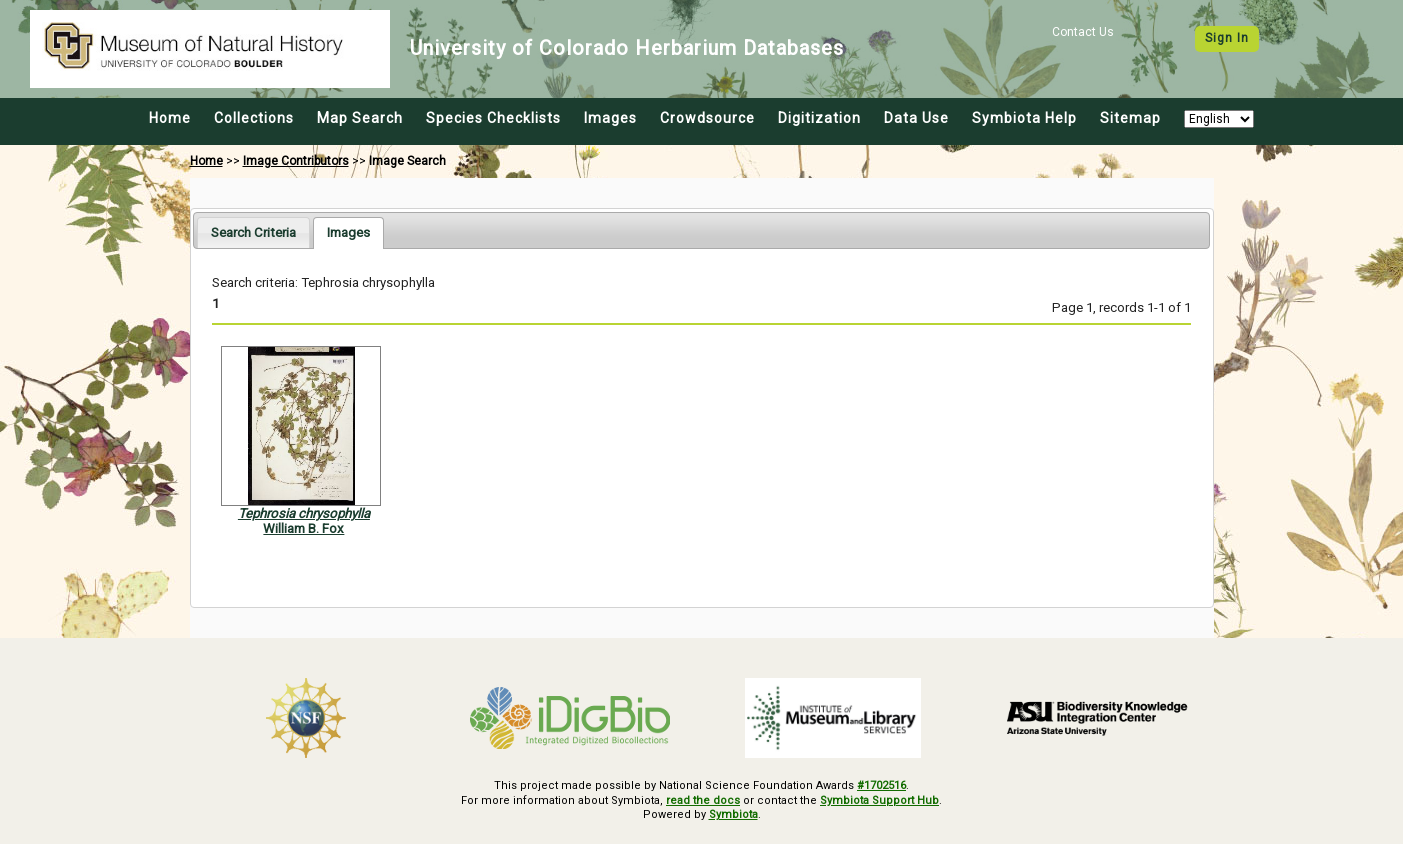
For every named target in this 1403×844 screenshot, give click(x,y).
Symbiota (733, 814)
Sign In (1227, 38)
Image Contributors (296, 161)
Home (170, 118)
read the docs (703, 800)
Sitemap (1130, 118)
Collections (254, 118)
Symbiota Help (1024, 118)
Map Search (360, 118)
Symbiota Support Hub (879, 800)
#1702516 (881, 785)
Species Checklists (493, 118)
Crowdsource (707, 118)
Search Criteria (253, 232)
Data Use (916, 118)
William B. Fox (303, 528)
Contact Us (1083, 32)
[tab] (253, 232)
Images (610, 118)
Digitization (819, 118)
